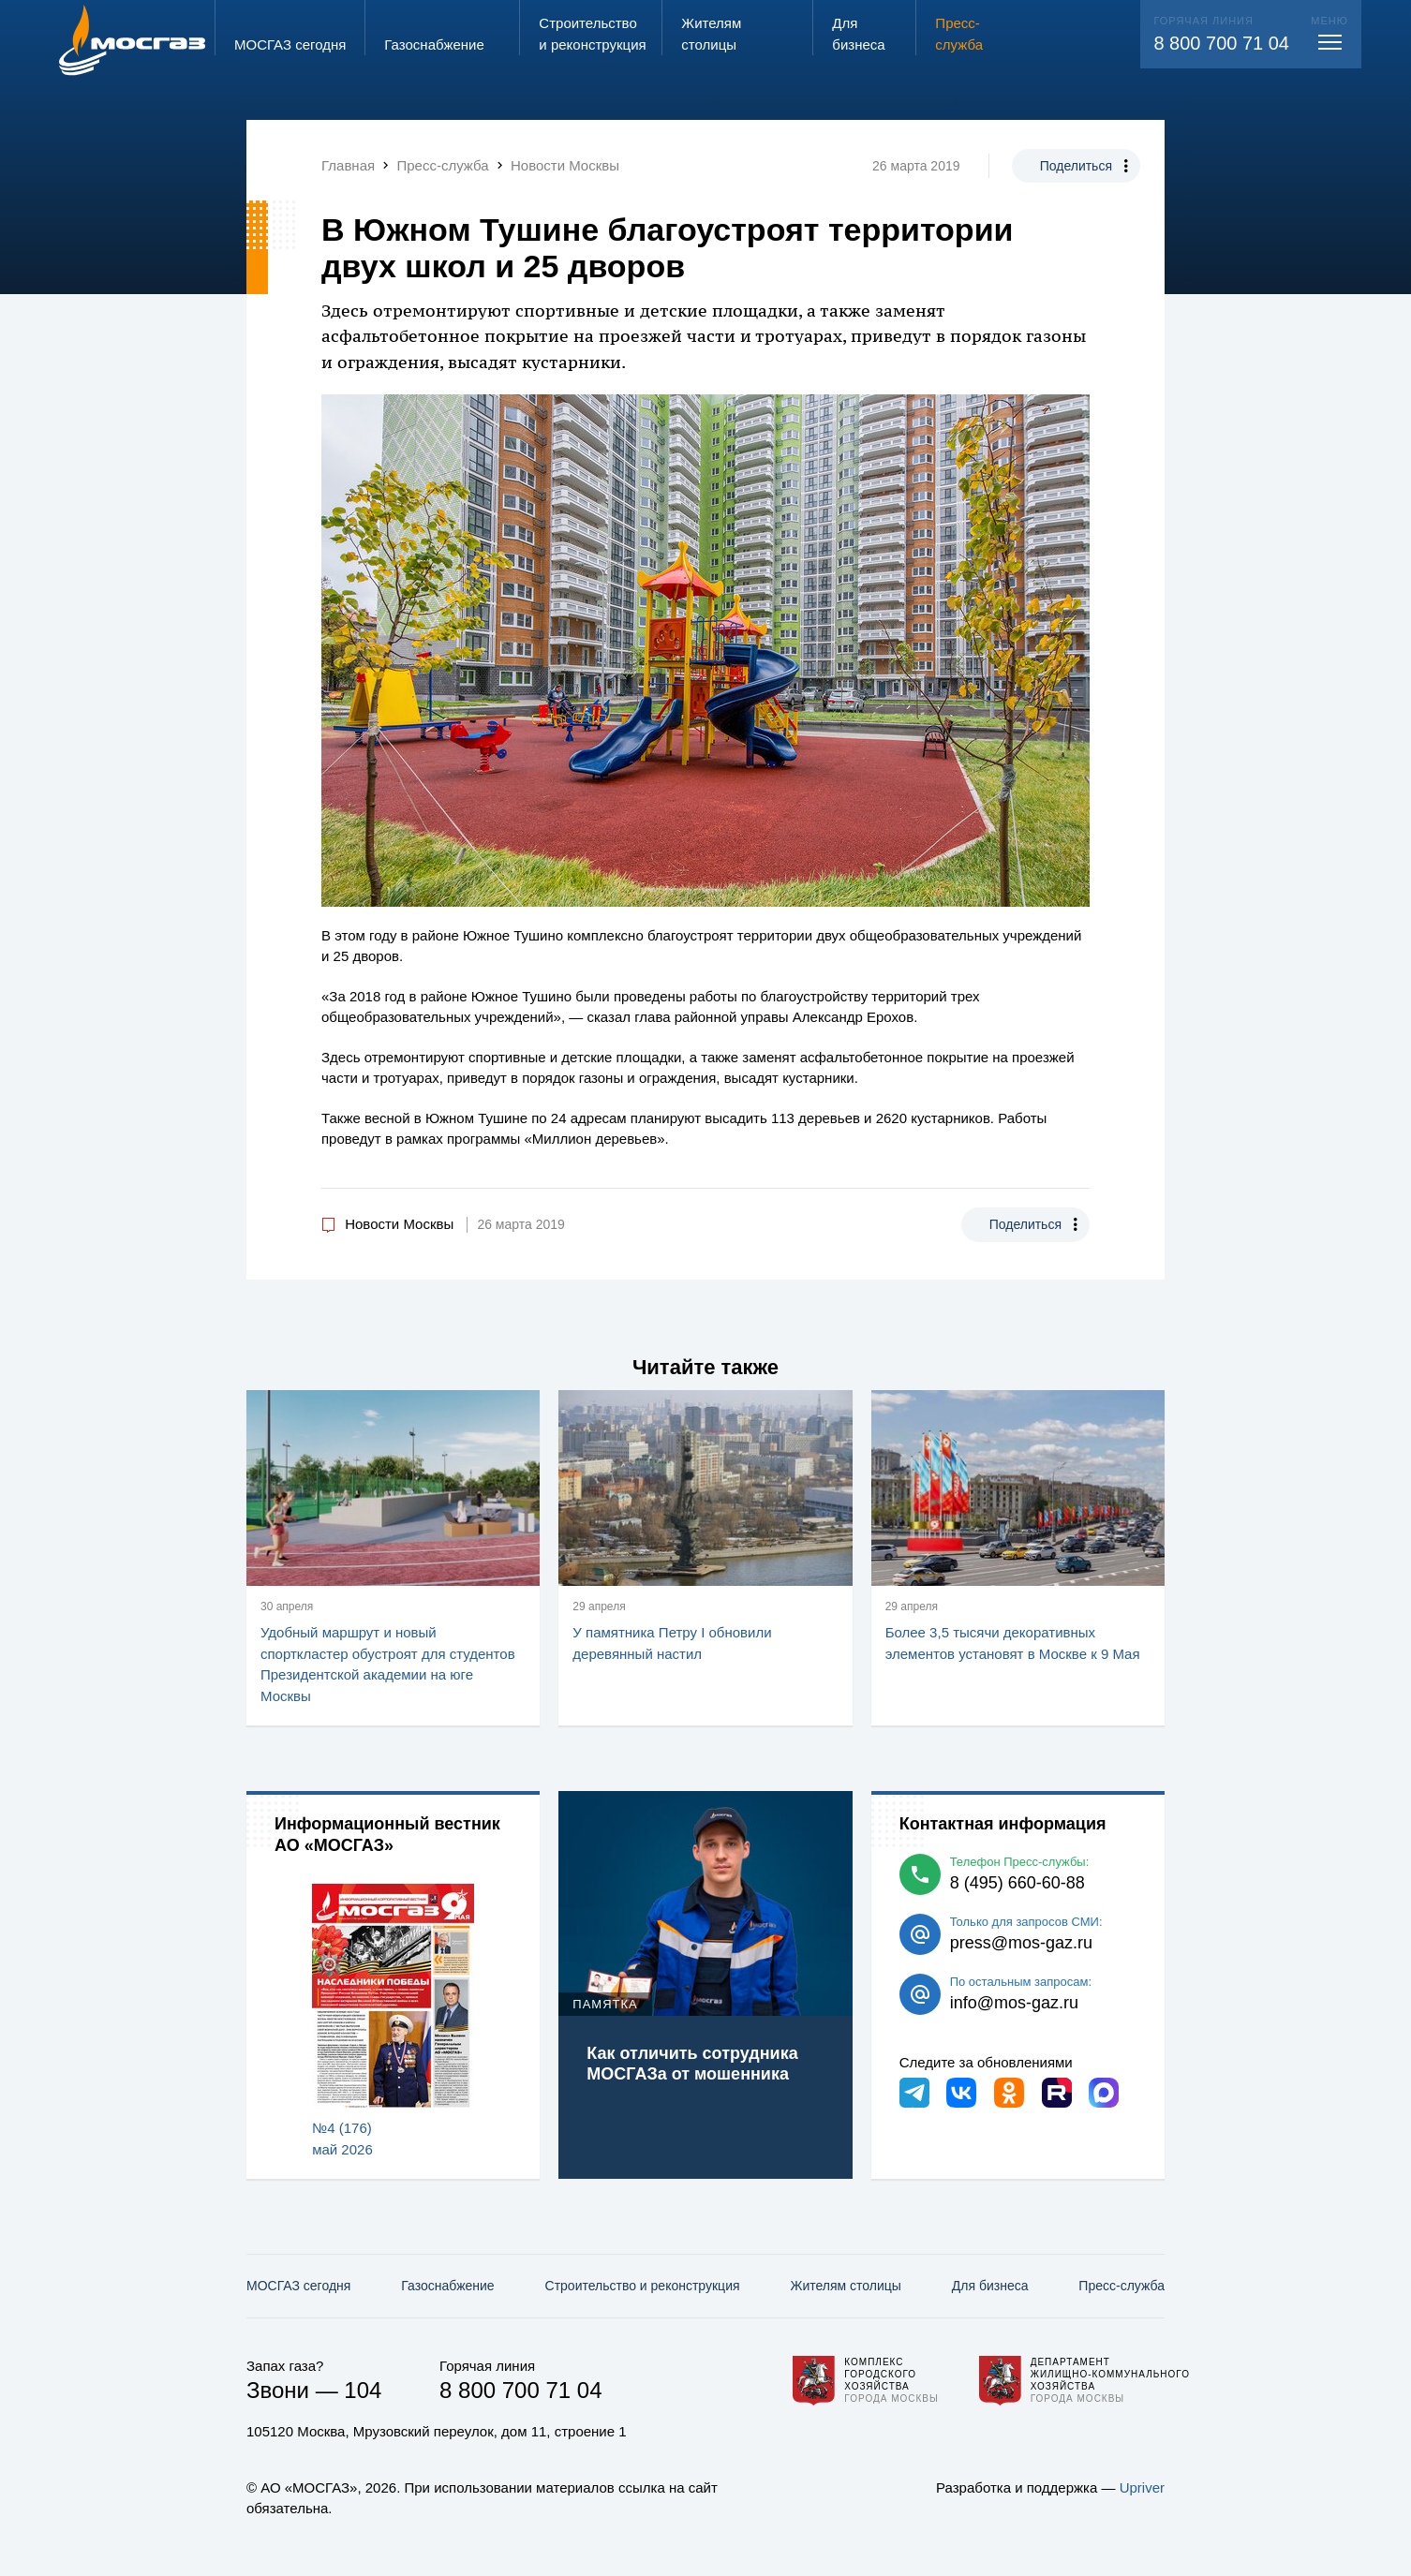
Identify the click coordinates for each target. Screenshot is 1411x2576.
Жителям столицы (845, 2285)
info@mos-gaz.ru (1014, 2002)
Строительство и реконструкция (642, 2285)
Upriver (1142, 2487)
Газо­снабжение (447, 2285)
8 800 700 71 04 (1221, 43)
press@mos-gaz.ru (1021, 1942)
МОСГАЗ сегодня (298, 2285)
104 (362, 2390)
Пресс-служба (1121, 2285)
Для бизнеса (990, 2285)
